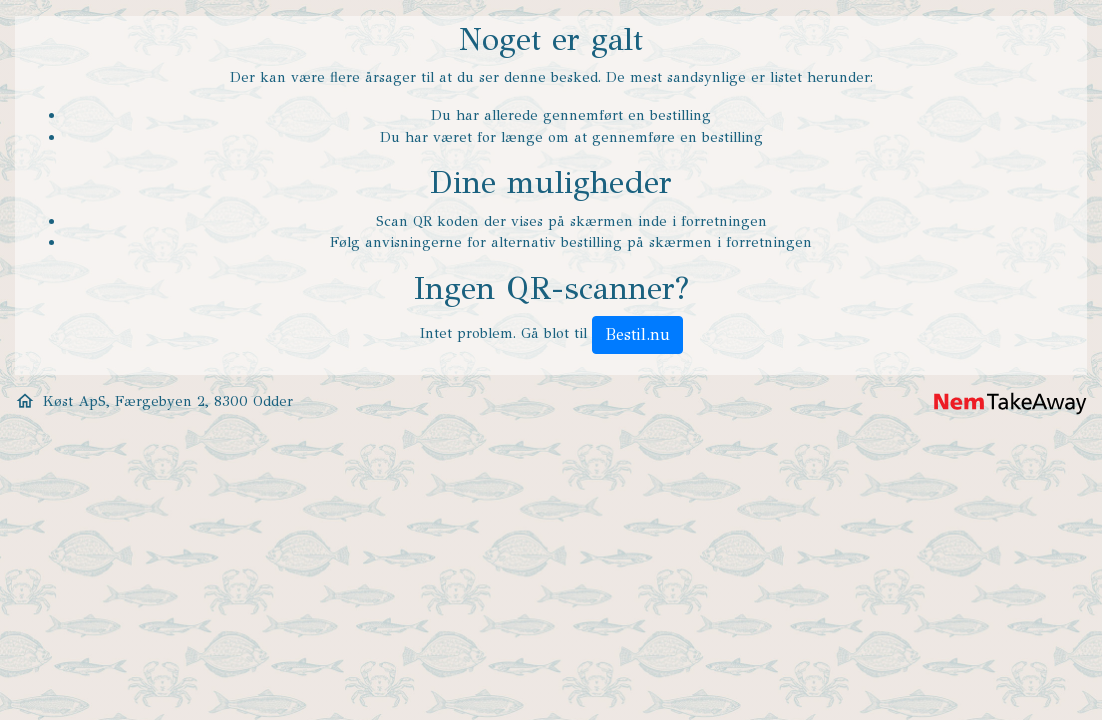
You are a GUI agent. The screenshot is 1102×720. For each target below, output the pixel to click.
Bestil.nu (637, 334)
